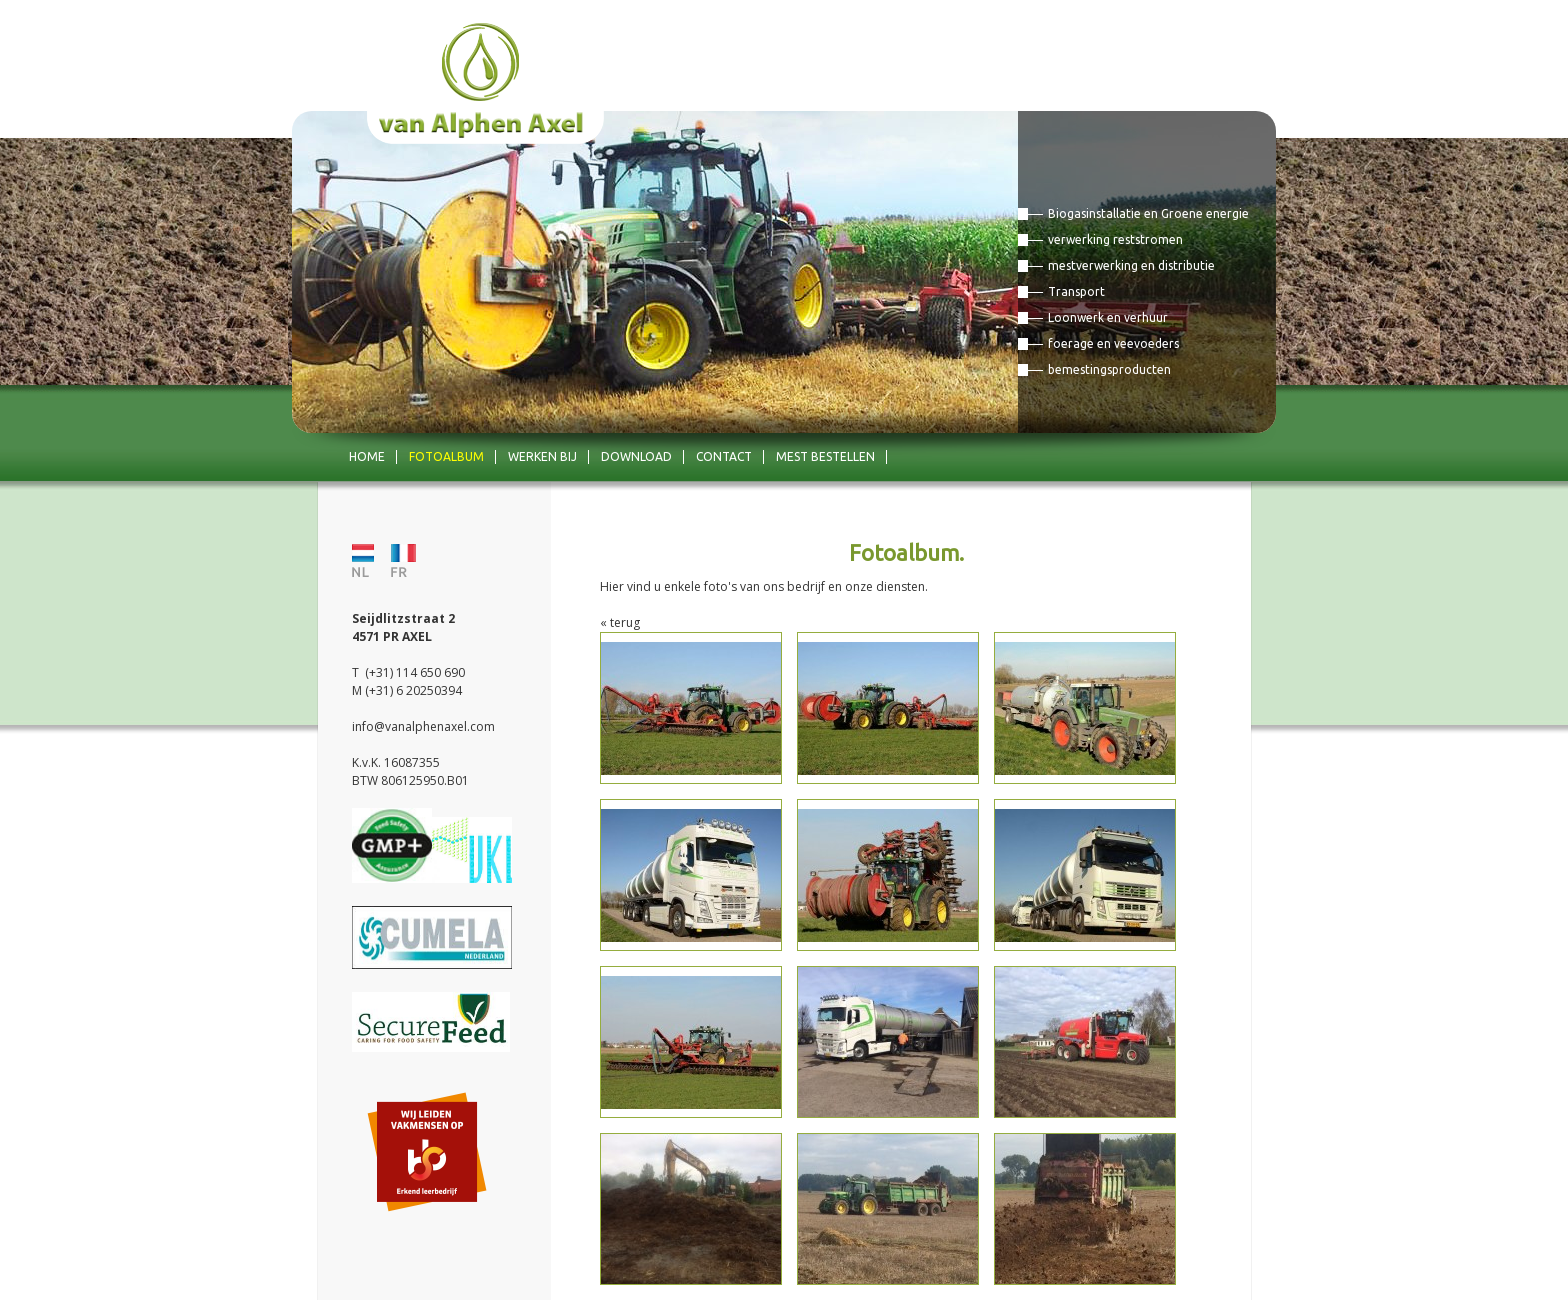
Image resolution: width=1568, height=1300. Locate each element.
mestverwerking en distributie (1131, 265)
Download (636, 456)
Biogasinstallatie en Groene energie (1148, 213)
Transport (1076, 291)
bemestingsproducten (1109, 369)
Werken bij (542, 456)
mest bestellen (825, 456)
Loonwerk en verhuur (1108, 317)
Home (367, 456)
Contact (724, 456)
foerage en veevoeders (1113, 343)
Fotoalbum (446, 456)
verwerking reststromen (1115, 239)
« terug (620, 622)
